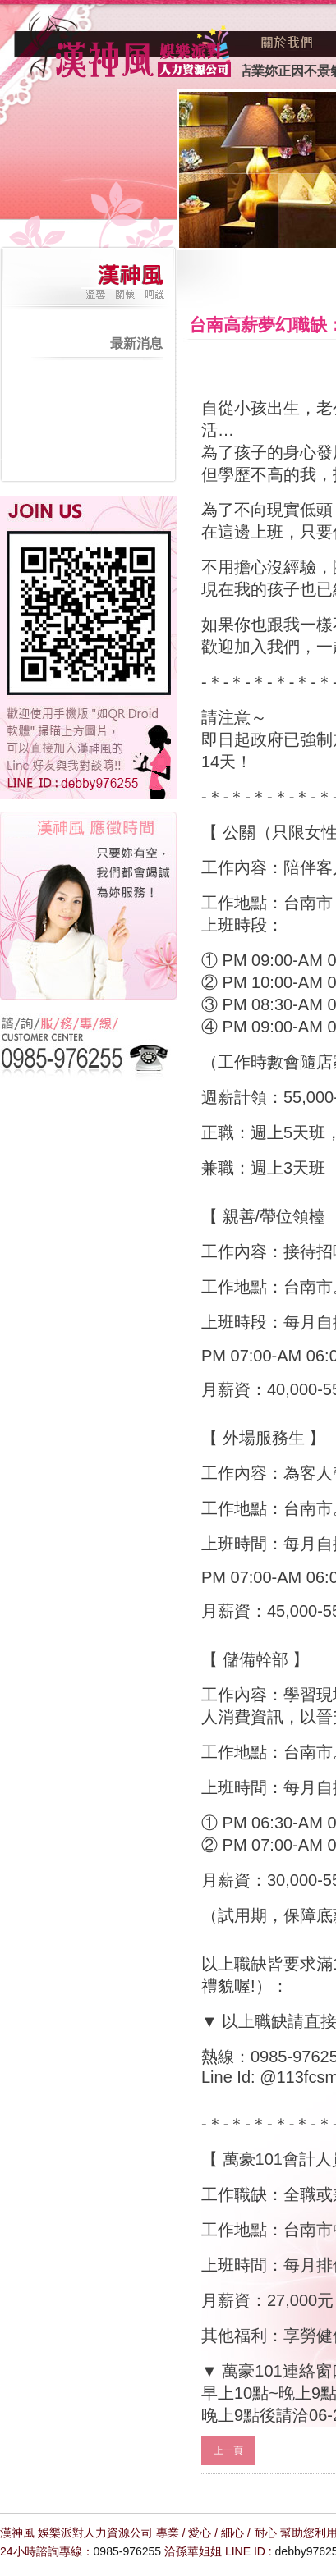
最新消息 (136, 343)
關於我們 (287, 42)
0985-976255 (128, 2551)
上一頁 (228, 2450)
